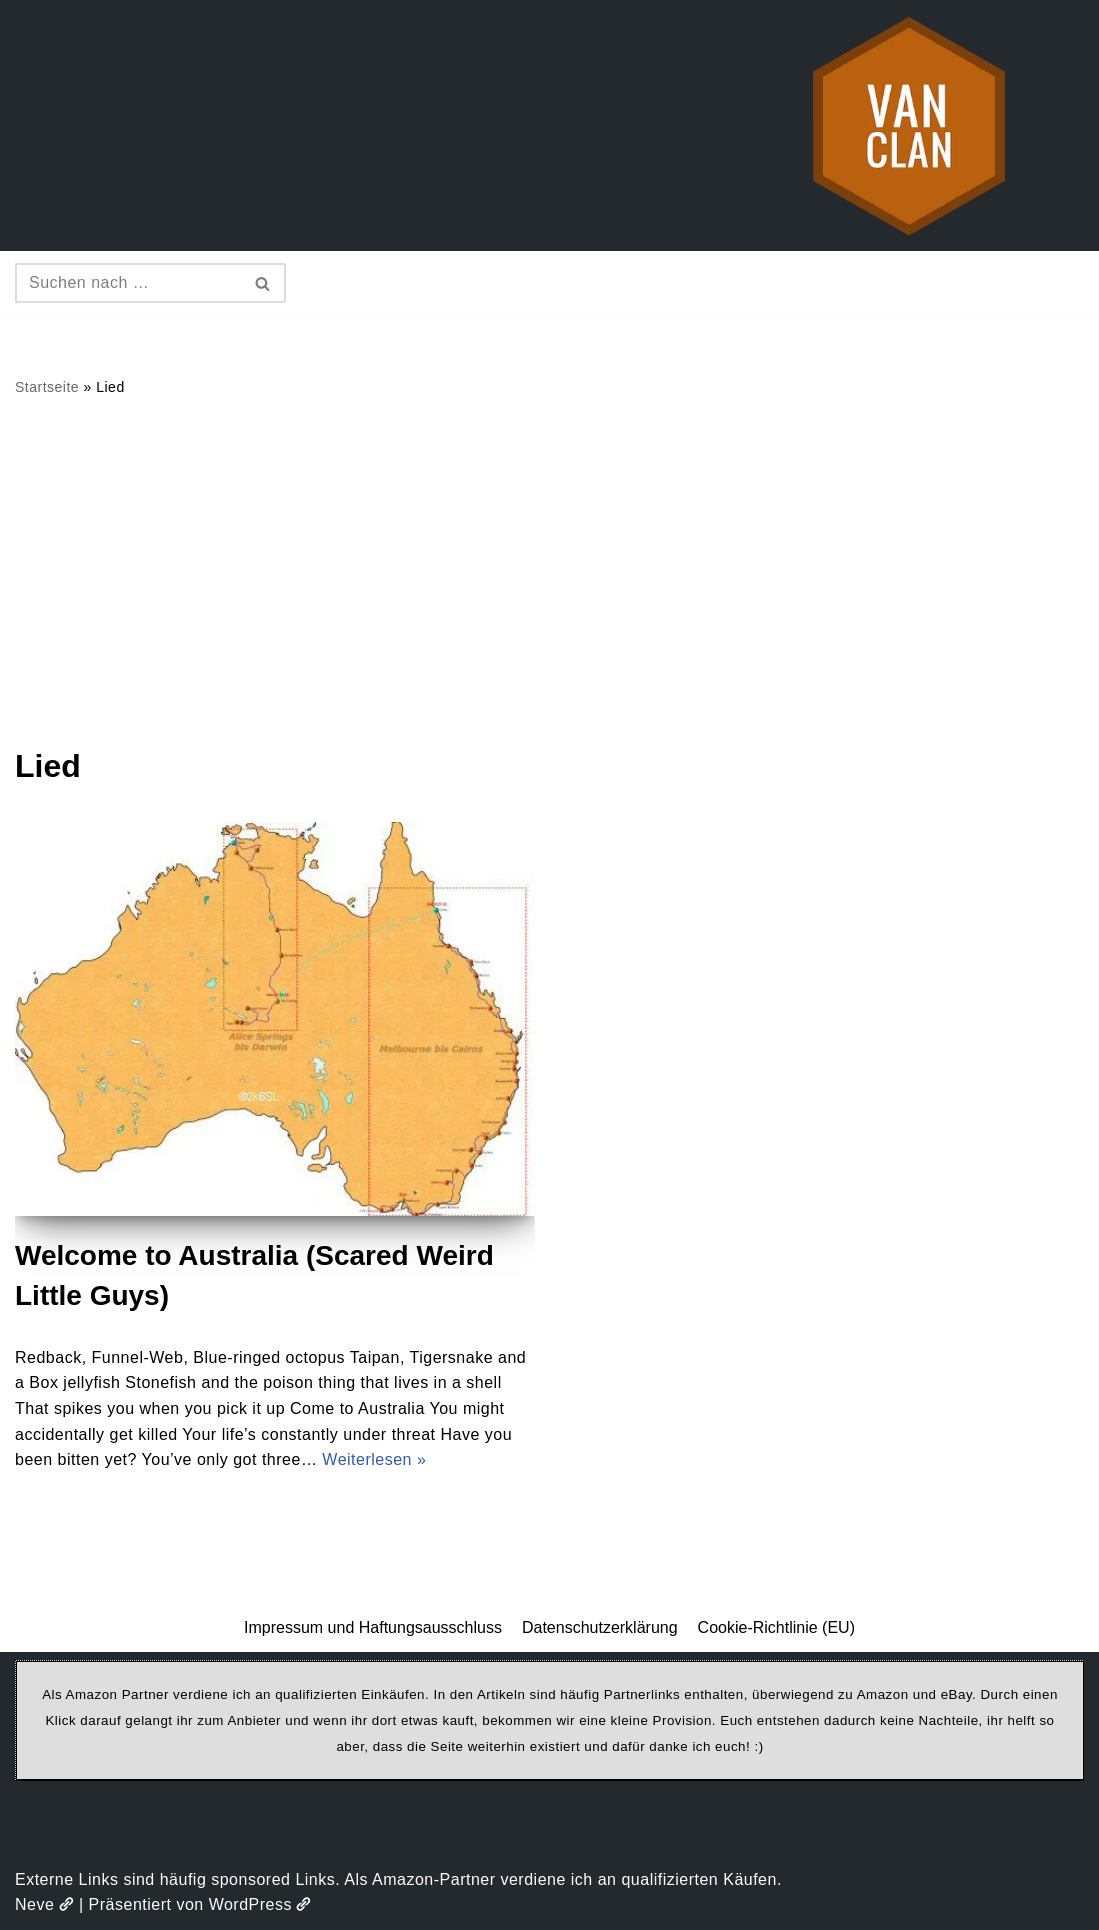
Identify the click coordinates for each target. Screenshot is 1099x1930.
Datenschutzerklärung (600, 1627)
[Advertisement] (549, 571)
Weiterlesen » (374, 1459)
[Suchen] (128, 283)
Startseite (47, 387)
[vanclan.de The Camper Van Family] (909, 125)
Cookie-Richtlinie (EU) (776, 1627)
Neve (44, 1904)
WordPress (260, 1904)
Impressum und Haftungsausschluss (373, 1627)
